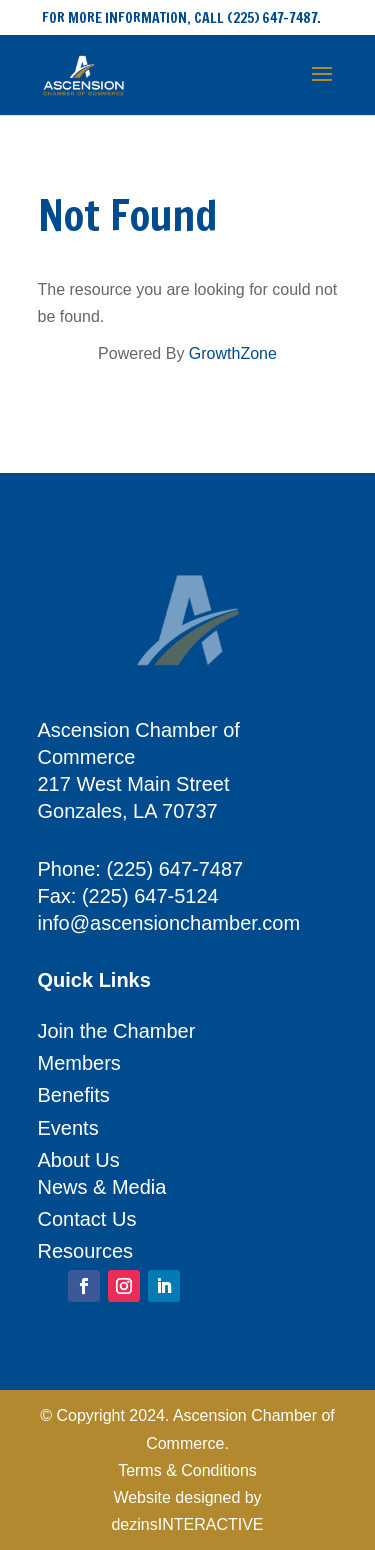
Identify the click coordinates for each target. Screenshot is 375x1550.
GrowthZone (233, 353)
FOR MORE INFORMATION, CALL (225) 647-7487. (181, 18)
